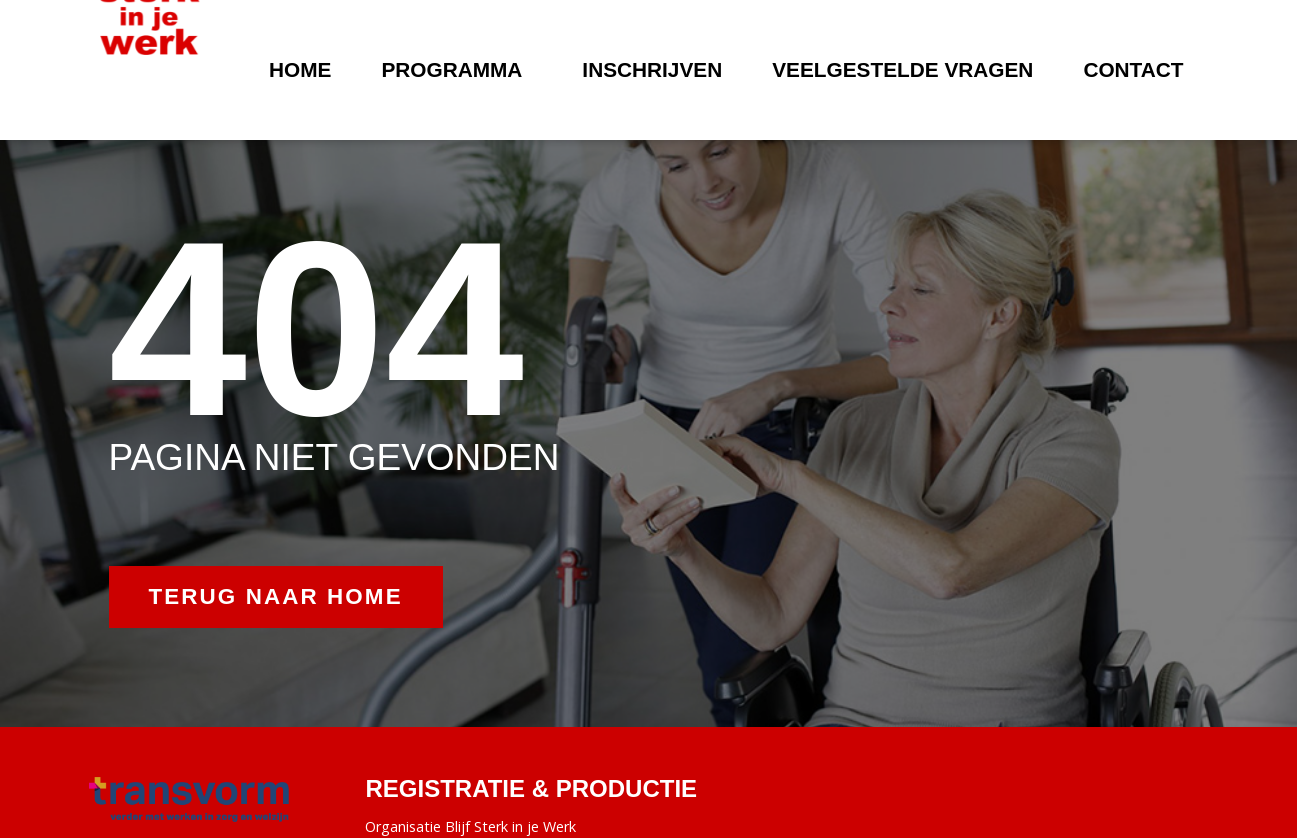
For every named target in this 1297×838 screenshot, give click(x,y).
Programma (456, 69)
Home (300, 69)
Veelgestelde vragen (902, 69)
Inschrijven (652, 69)
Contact (1133, 69)
